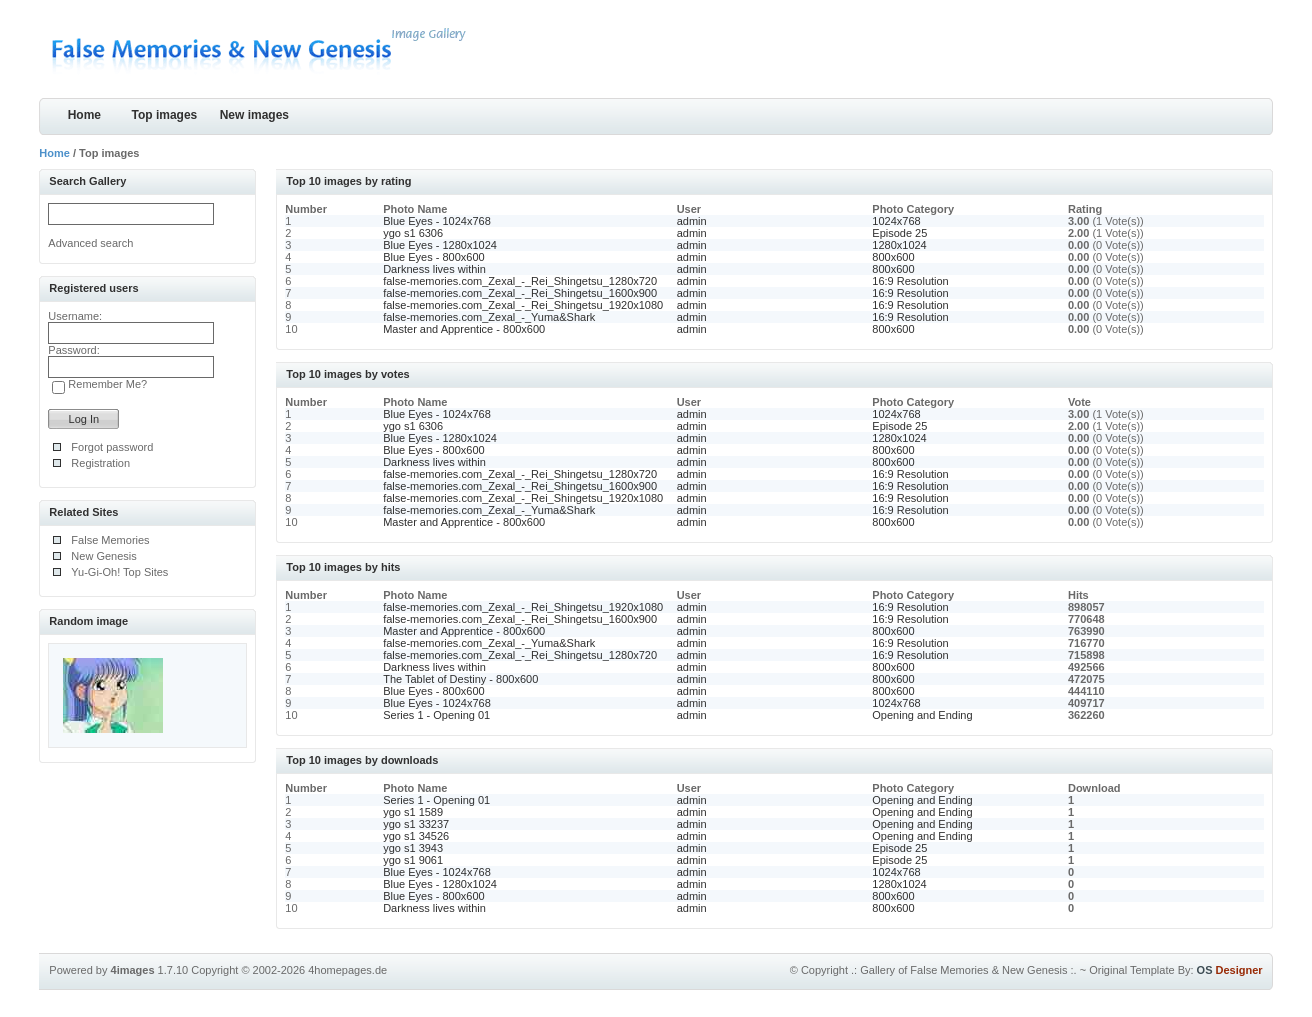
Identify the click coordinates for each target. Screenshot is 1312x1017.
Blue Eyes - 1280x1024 (440, 245)
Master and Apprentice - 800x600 (464, 329)
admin (692, 221)
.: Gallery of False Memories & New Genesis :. (964, 970)
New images (254, 115)
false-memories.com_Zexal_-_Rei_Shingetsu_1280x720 (520, 281)
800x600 (893, 257)
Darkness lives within (434, 269)
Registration (100, 463)
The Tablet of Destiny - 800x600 (460, 679)
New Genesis (103, 556)
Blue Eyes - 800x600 (434, 257)
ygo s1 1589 (413, 812)
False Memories (110, 540)
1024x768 (896, 221)
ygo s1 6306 (413, 233)
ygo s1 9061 (413, 860)
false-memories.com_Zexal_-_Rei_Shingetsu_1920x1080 (523, 305)
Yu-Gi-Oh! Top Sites (119, 572)
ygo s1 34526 (416, 836)
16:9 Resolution (910, 281)
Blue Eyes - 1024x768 (437, 221)
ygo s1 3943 (413, 848)
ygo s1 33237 (416, 824)
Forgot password (112, 447)
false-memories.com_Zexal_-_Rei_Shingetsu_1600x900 (520, 293)
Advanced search (90, 243)
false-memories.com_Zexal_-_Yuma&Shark (489, 317)
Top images (164, 115)
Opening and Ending (922, 715)
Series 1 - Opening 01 (436, 715)
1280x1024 (899, 245)
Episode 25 (899, 233)
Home (84, 115)
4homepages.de (347, 970)
